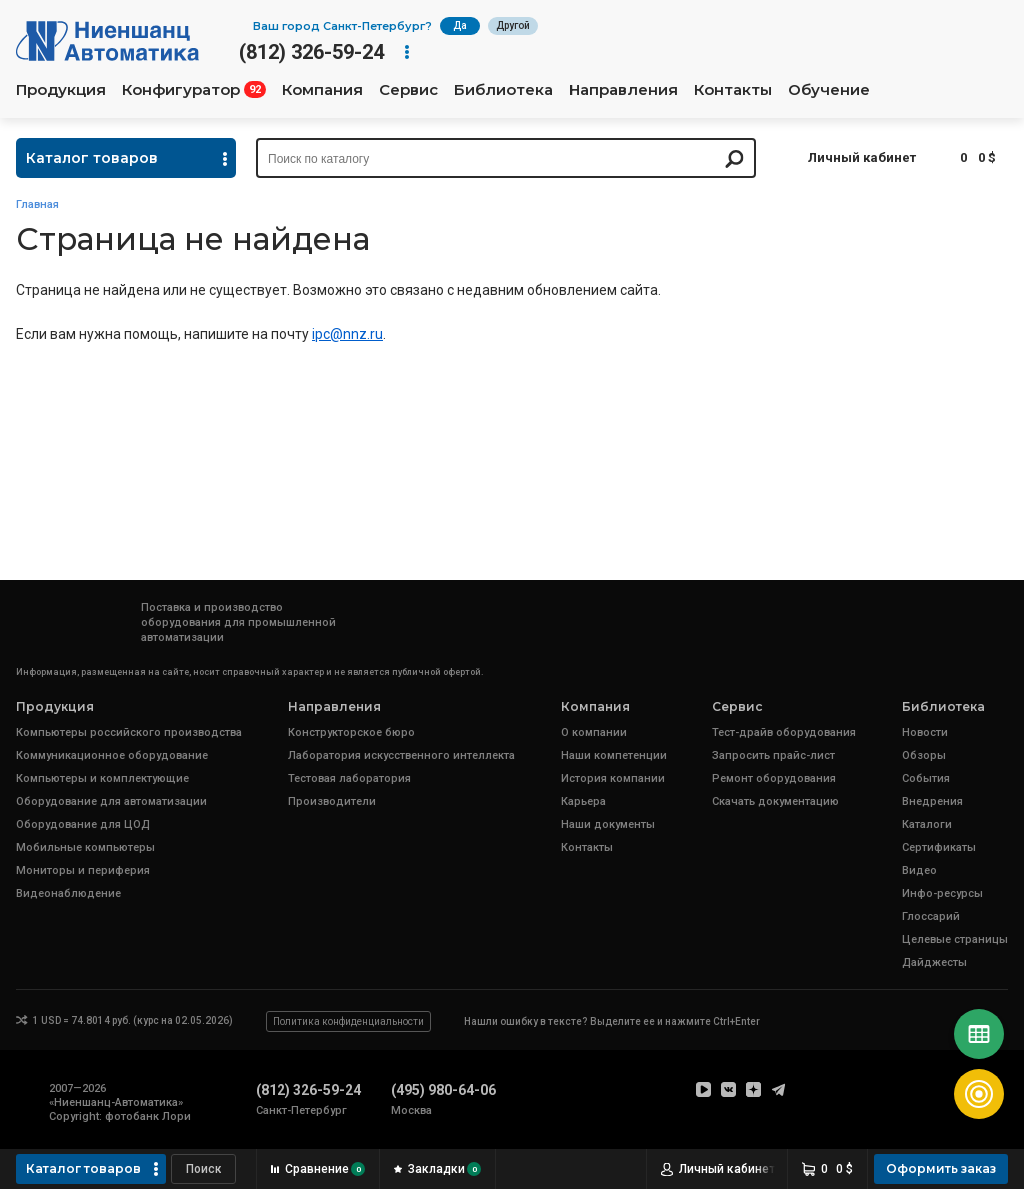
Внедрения (932, 801)
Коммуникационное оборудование (112, 755)
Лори (176, 1116)
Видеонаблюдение (68, 893)
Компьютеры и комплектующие (102, 778)
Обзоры (924, 755)
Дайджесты (934, 962)
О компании (594, 732)
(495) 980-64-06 (443, 1090)
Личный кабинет (862, 157)
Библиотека (503, 90)
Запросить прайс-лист (773, 755)
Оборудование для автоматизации (111, 801)
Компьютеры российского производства (129, 732)
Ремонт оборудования (774, 778)
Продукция (61, 90)
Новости (925, 732)
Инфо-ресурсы (942, 893)
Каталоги (927, 824)
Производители (332, 801)
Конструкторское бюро (351, 732)
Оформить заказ (941, 1168)
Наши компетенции (614, 755)
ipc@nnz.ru (347, 334)
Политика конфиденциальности (348, 1021)
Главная (37, 204)
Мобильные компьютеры (85, 847)
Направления (623, 90)
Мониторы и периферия (83, 870)
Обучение (829, 90)
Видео (919, 870)
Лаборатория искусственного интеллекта (401, 755)
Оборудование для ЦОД (83, 824)
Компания (322, 90)
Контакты (733, 90)
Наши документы (608, 824)
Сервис (408, 90)
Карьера (583, 801)
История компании (613, 778)
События (926, 778)
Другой (513, 25)
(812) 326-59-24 (311, 52)
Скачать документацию (775, 801)
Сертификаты (939, 847)
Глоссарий (931, 916)
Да (460, 25)
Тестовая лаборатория (349, 778)
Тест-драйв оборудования (784, 732)
